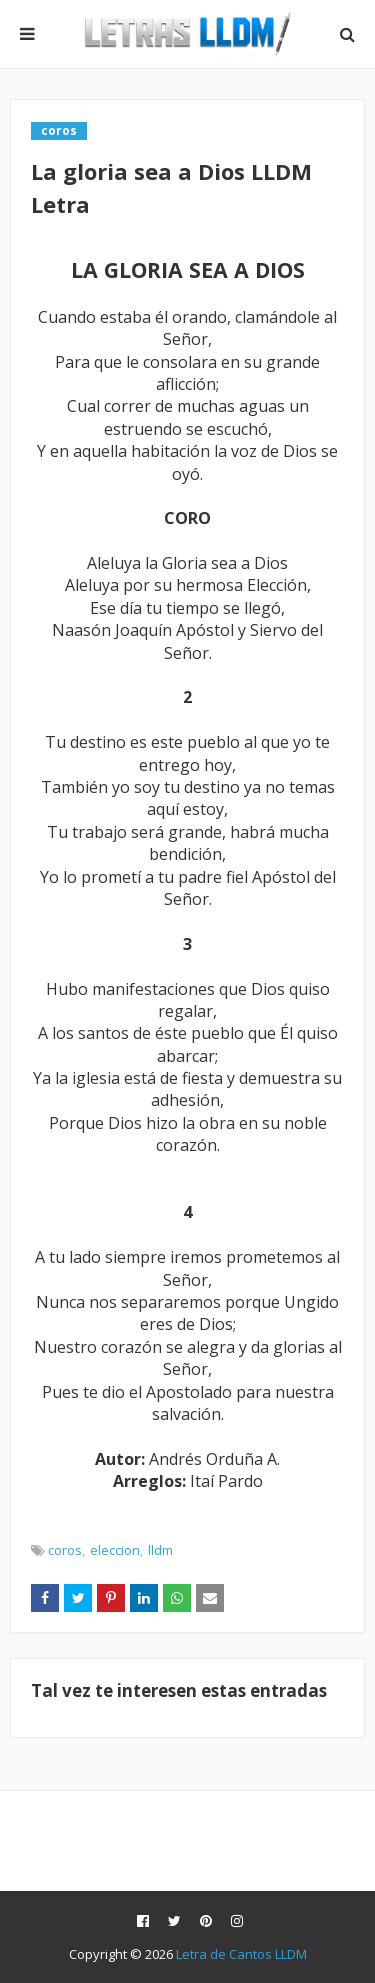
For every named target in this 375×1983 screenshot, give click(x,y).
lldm (160, 1550)
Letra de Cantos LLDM (241, 1954)
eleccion (115, 1550)
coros (65, 1550)
